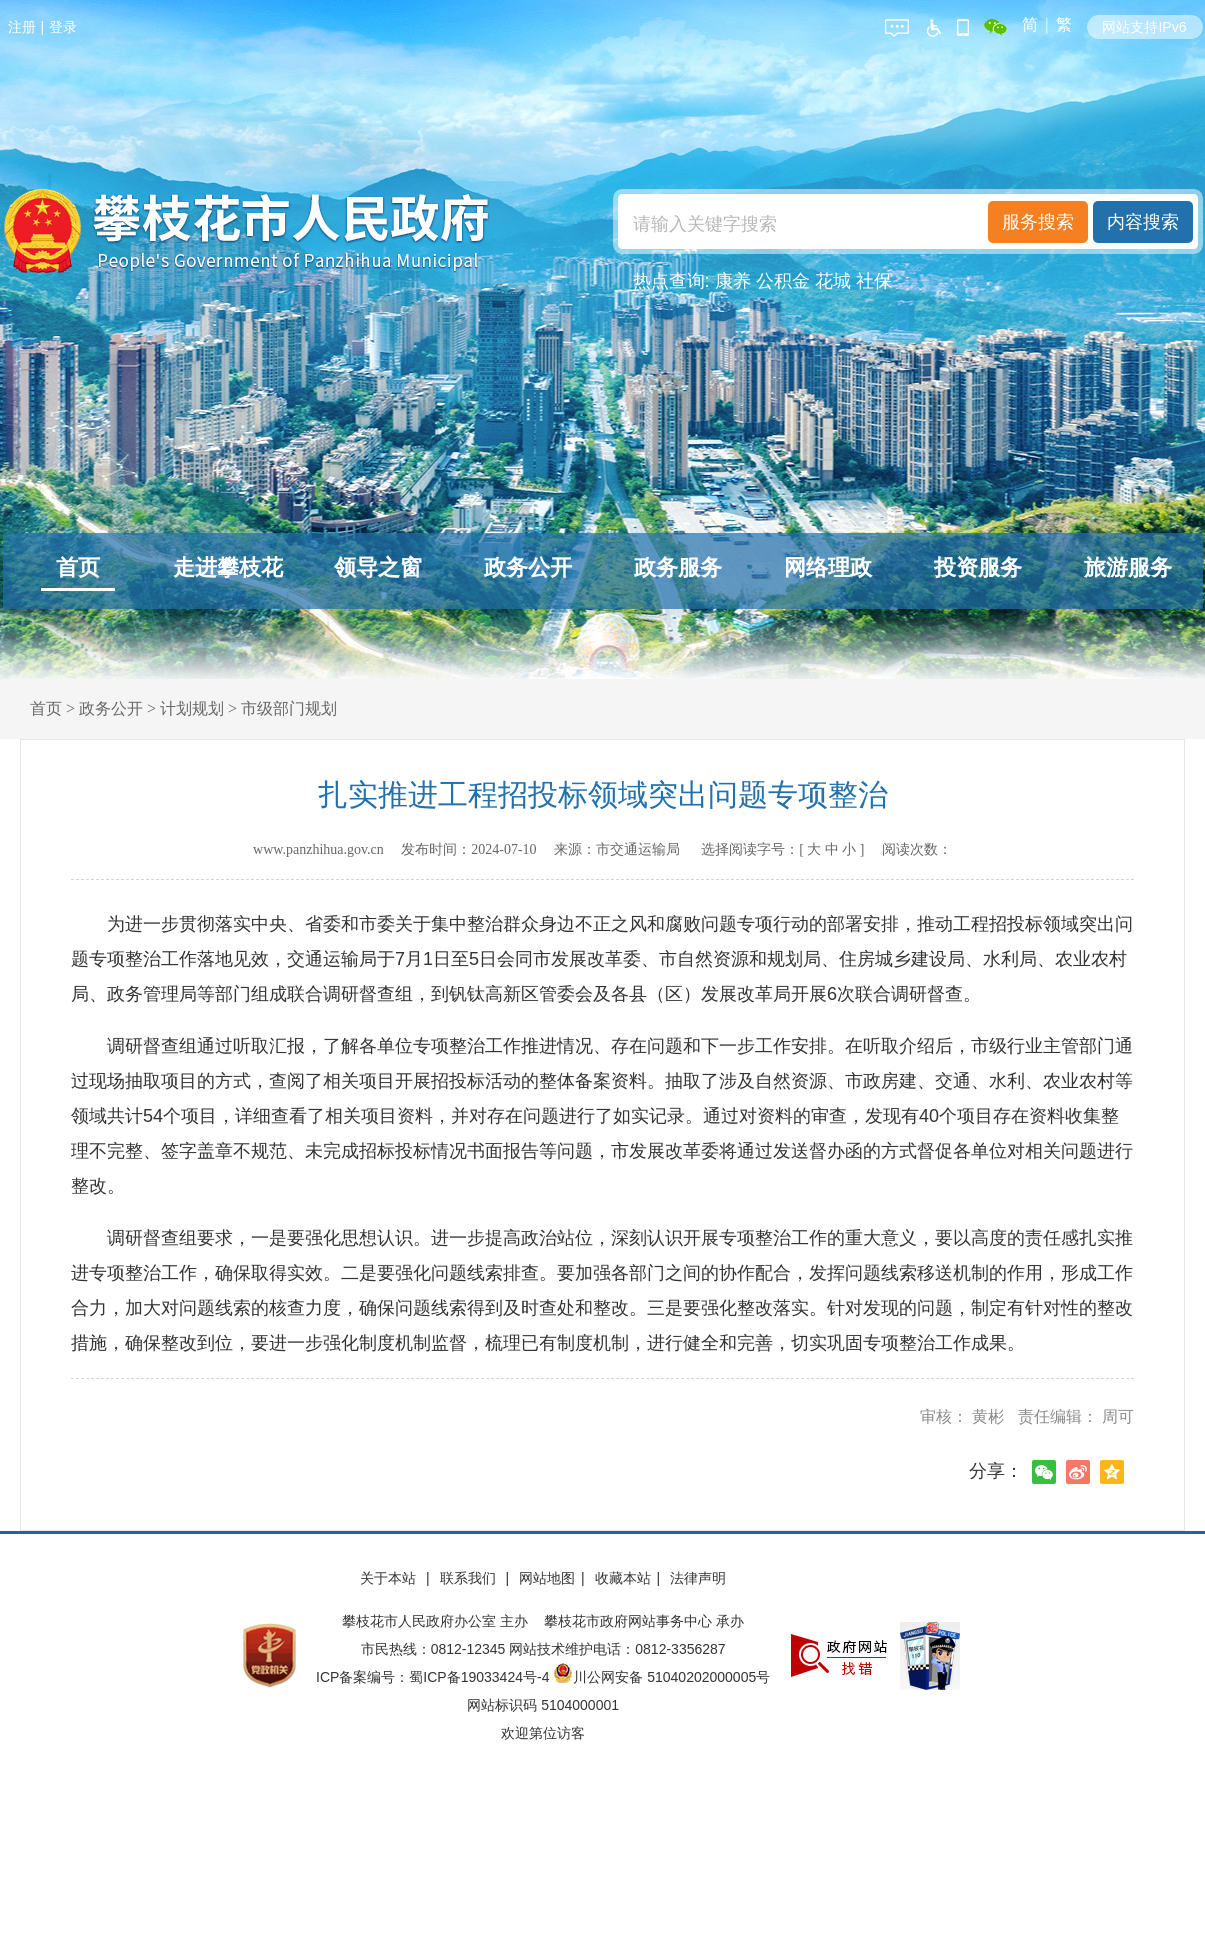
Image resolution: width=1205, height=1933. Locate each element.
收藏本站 (623, 1578)
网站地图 (547, 1578)
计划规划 (192, 708)
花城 (833, 281)
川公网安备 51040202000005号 (661, 1677)
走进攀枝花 (228, 567)
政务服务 (678, 567)
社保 (874, 281)
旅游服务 (1128, 567)
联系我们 (470, 1578)
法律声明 (698, 1578)
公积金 (783, 281)
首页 (78, 567)
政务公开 (528, 567)
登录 (63, 27)
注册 (22, 27)
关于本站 (390, 1578)
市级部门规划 (289, 708)
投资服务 (978, 567)
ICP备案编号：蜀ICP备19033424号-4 (434, 1677)
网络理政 (828, 567)
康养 (733, 281)
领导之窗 (378, 567)
